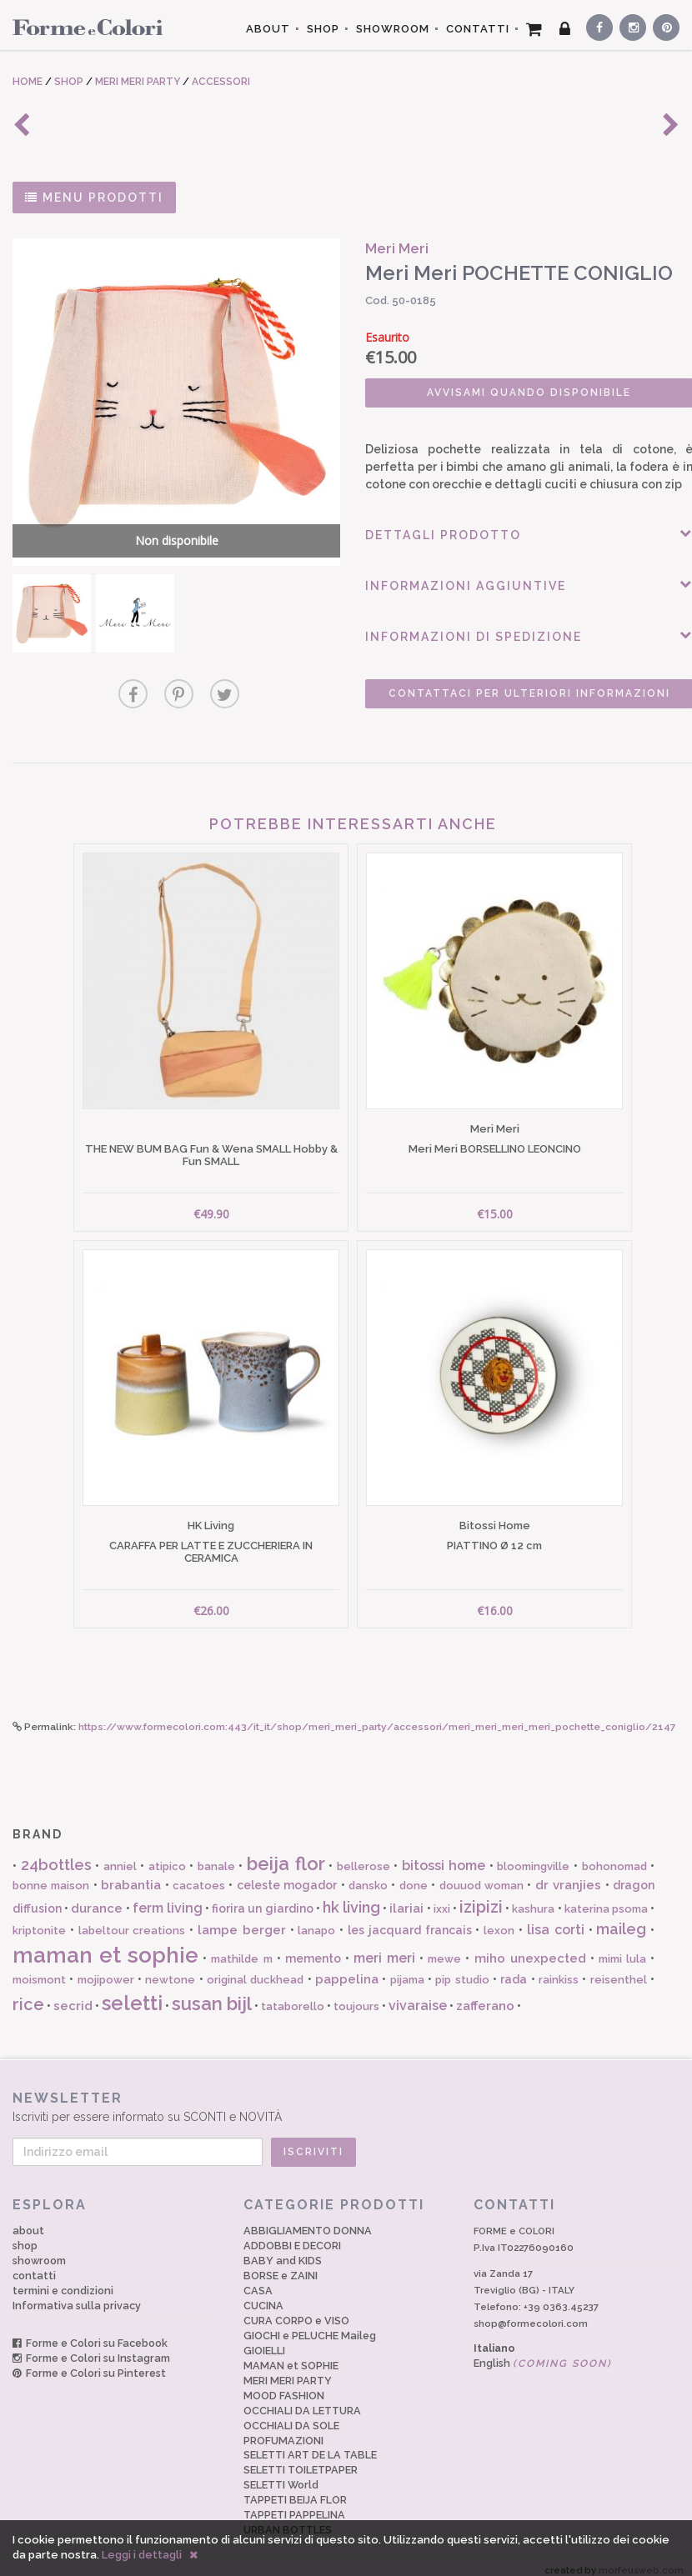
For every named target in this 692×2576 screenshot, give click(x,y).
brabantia (131, 1870)
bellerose (363, 1851)
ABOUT (268, 29)
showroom (39, 2245)
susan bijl (212, 1988)
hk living (351, 1892)
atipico (167, 1851)
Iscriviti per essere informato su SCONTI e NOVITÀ (346, 2092)
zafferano (485, 1990)
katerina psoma (606, 1894)
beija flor (286, 1848)
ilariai (406, 1893)
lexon (499, 1916)
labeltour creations (132, 1916)
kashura (533, 1894)
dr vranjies (568, 1870)
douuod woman (481, 1871)
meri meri (384, 1944)
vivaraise (418, 1990)
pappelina (347, 1965)
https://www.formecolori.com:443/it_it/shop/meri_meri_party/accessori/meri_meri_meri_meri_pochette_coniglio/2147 (377, 1712)
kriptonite (39, 1916)
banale (216, 1851)
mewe (444, 1944)
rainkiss (559, 1965)
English (543, 2348)
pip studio (462, 1965)
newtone (170, 1965)
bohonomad (614, 1851)
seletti (132, 1988)
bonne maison (51, 1871)
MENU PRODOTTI (94, 197)
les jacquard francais (410, 1916)
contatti (34, 2260)
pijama (407, 1965)
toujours (356, 1991)
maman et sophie (105, 1940)
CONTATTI (477, 29)
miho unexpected (530, 1944)
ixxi (442, 1894)
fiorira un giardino (262, 1893)
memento (313, 1944)
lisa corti (555, 1915)
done (413, 1871)
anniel (120, 1851)
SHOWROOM (392, 29)
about (28, 2215)
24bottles (56, 1849)
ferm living (168, 1893)
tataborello (292, 1991)
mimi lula (622, 1944)
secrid (73, 1990)
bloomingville (533, 1851)
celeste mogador (287, 1871)
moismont (39, 1965)
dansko (368, 1871)
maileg (621, 1914)
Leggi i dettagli (142, 2554)
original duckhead (255, 1965)
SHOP (323, 29)
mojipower (106, 1965)
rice (28, 1989)
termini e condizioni (63, 2275)
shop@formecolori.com (531, 2309)
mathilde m (241, 1944)
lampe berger (242, 1915)
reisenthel (618, 1965)
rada (513, 1965)
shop (25, 2230)
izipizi (481, 1892)
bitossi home (444, 1850)
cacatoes (199, 1871)
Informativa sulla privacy (77, 2290)
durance (97, 1893)
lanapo (316, 1916)
